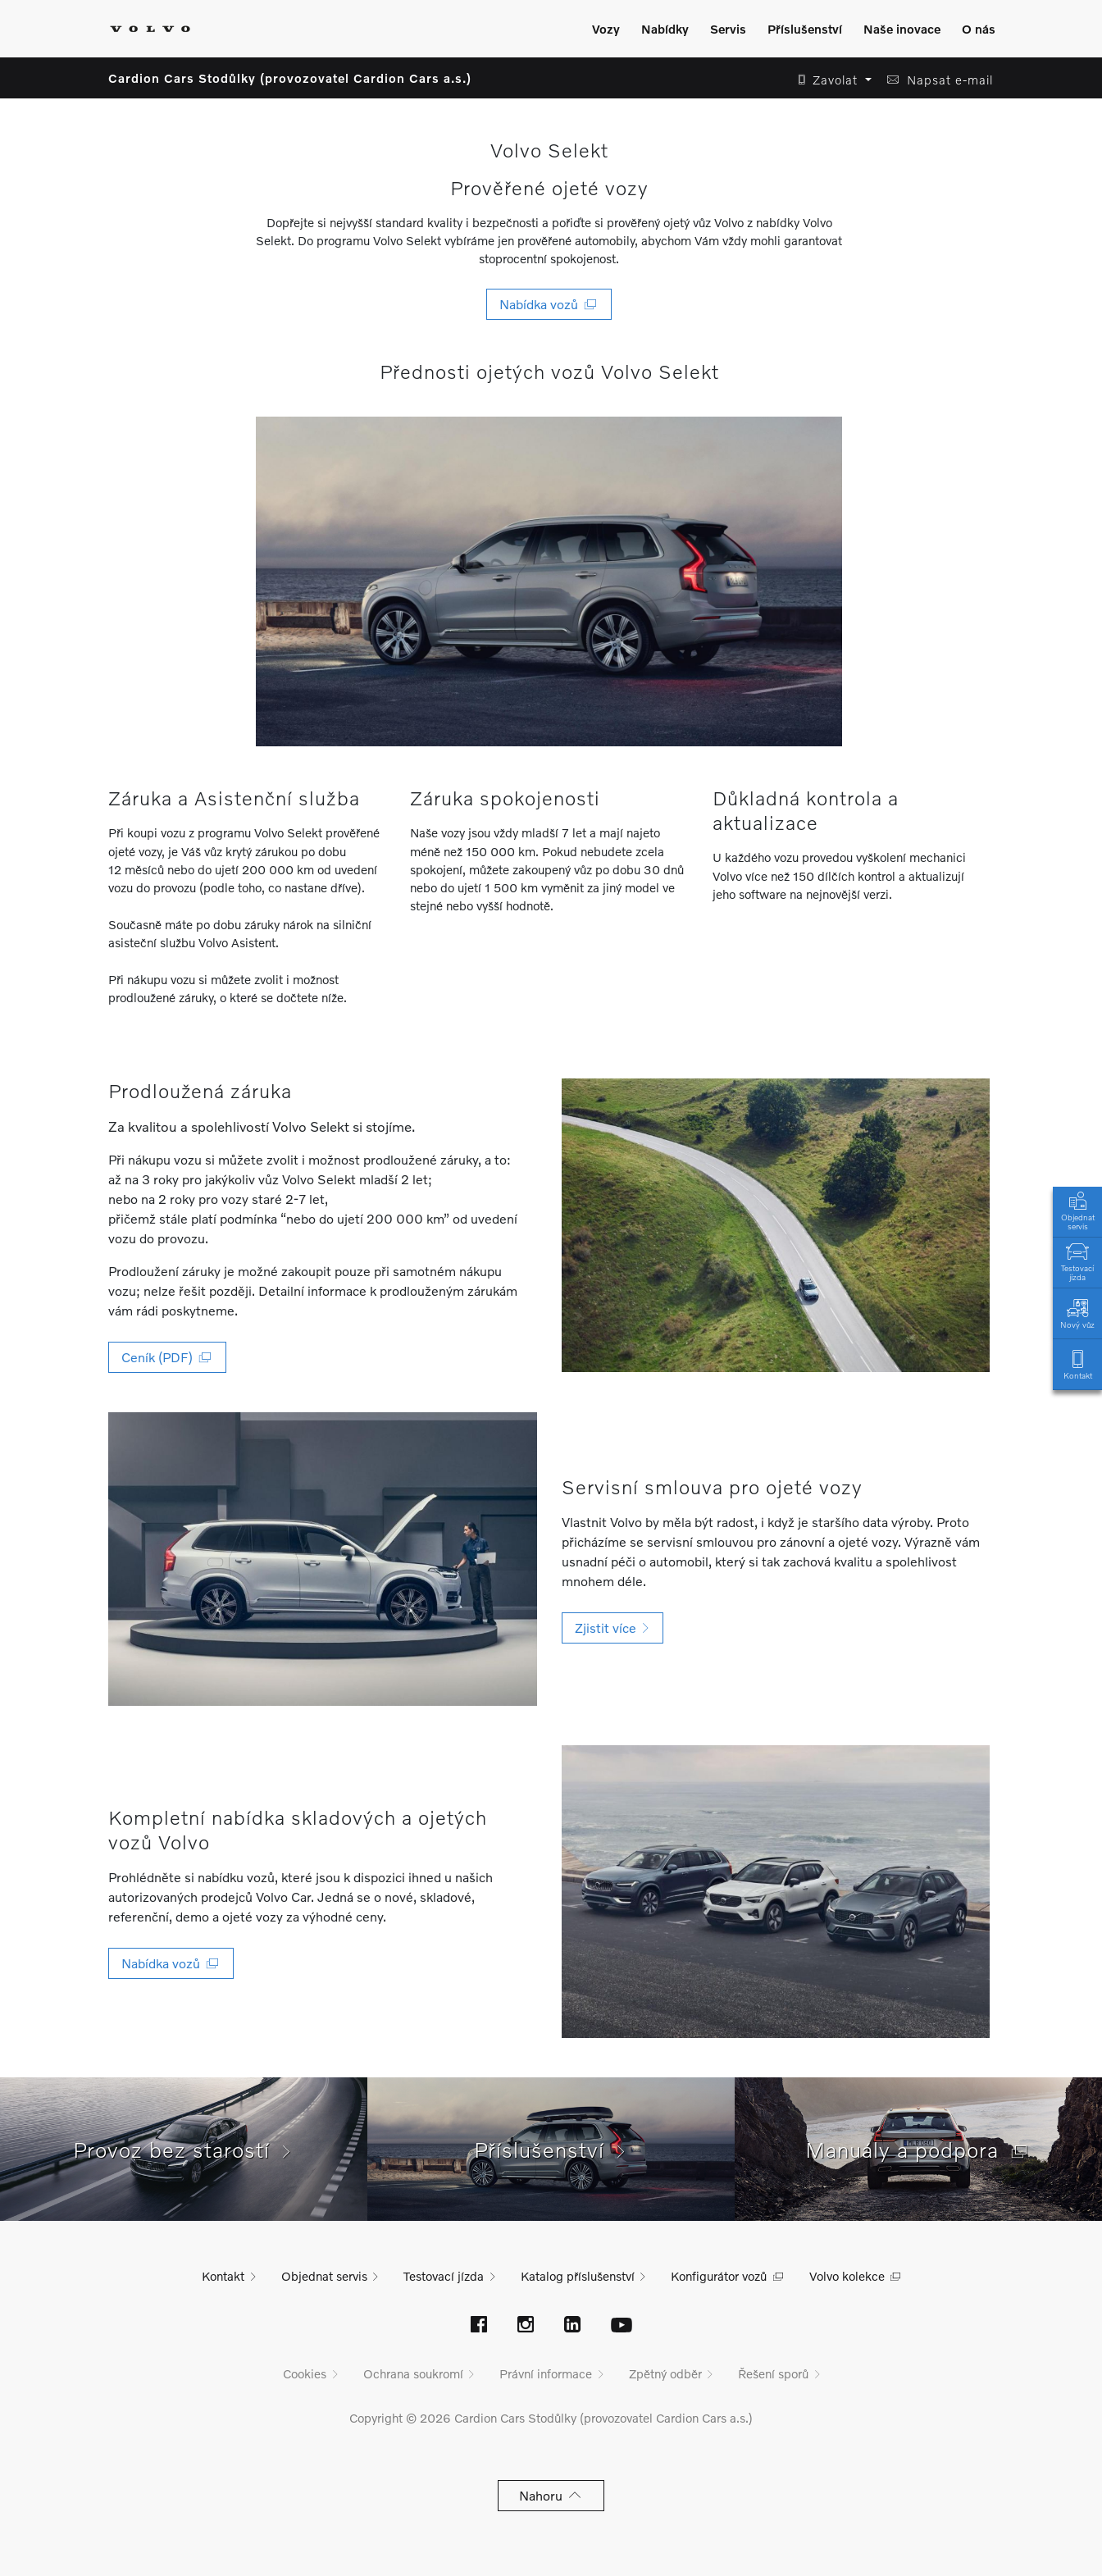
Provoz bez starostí (183, 2149)
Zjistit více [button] (612, 1627)
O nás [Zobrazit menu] (978, 28)
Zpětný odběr (665, 2373)
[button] (830, 80)
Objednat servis (1077, 1209)
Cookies (304, 2373)
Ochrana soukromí (413, 2373)
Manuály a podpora (918, 2149)
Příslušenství (551, 2149)
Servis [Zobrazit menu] (728, 28)
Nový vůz (1077, 1312)
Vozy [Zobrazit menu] (606, 28)
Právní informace (545, 2373)
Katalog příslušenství (578, 2275)
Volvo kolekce (847, 2275)
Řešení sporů (773, 2373)
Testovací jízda (1077, 1260)
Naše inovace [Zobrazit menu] (901, 28)
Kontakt (1077, 1363)
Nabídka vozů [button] (549, 304)
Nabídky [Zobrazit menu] (665, 28)
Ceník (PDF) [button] (167, 1357)
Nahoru (551, 2495)
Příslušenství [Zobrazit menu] (804, 28)
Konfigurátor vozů (719, 2275)
